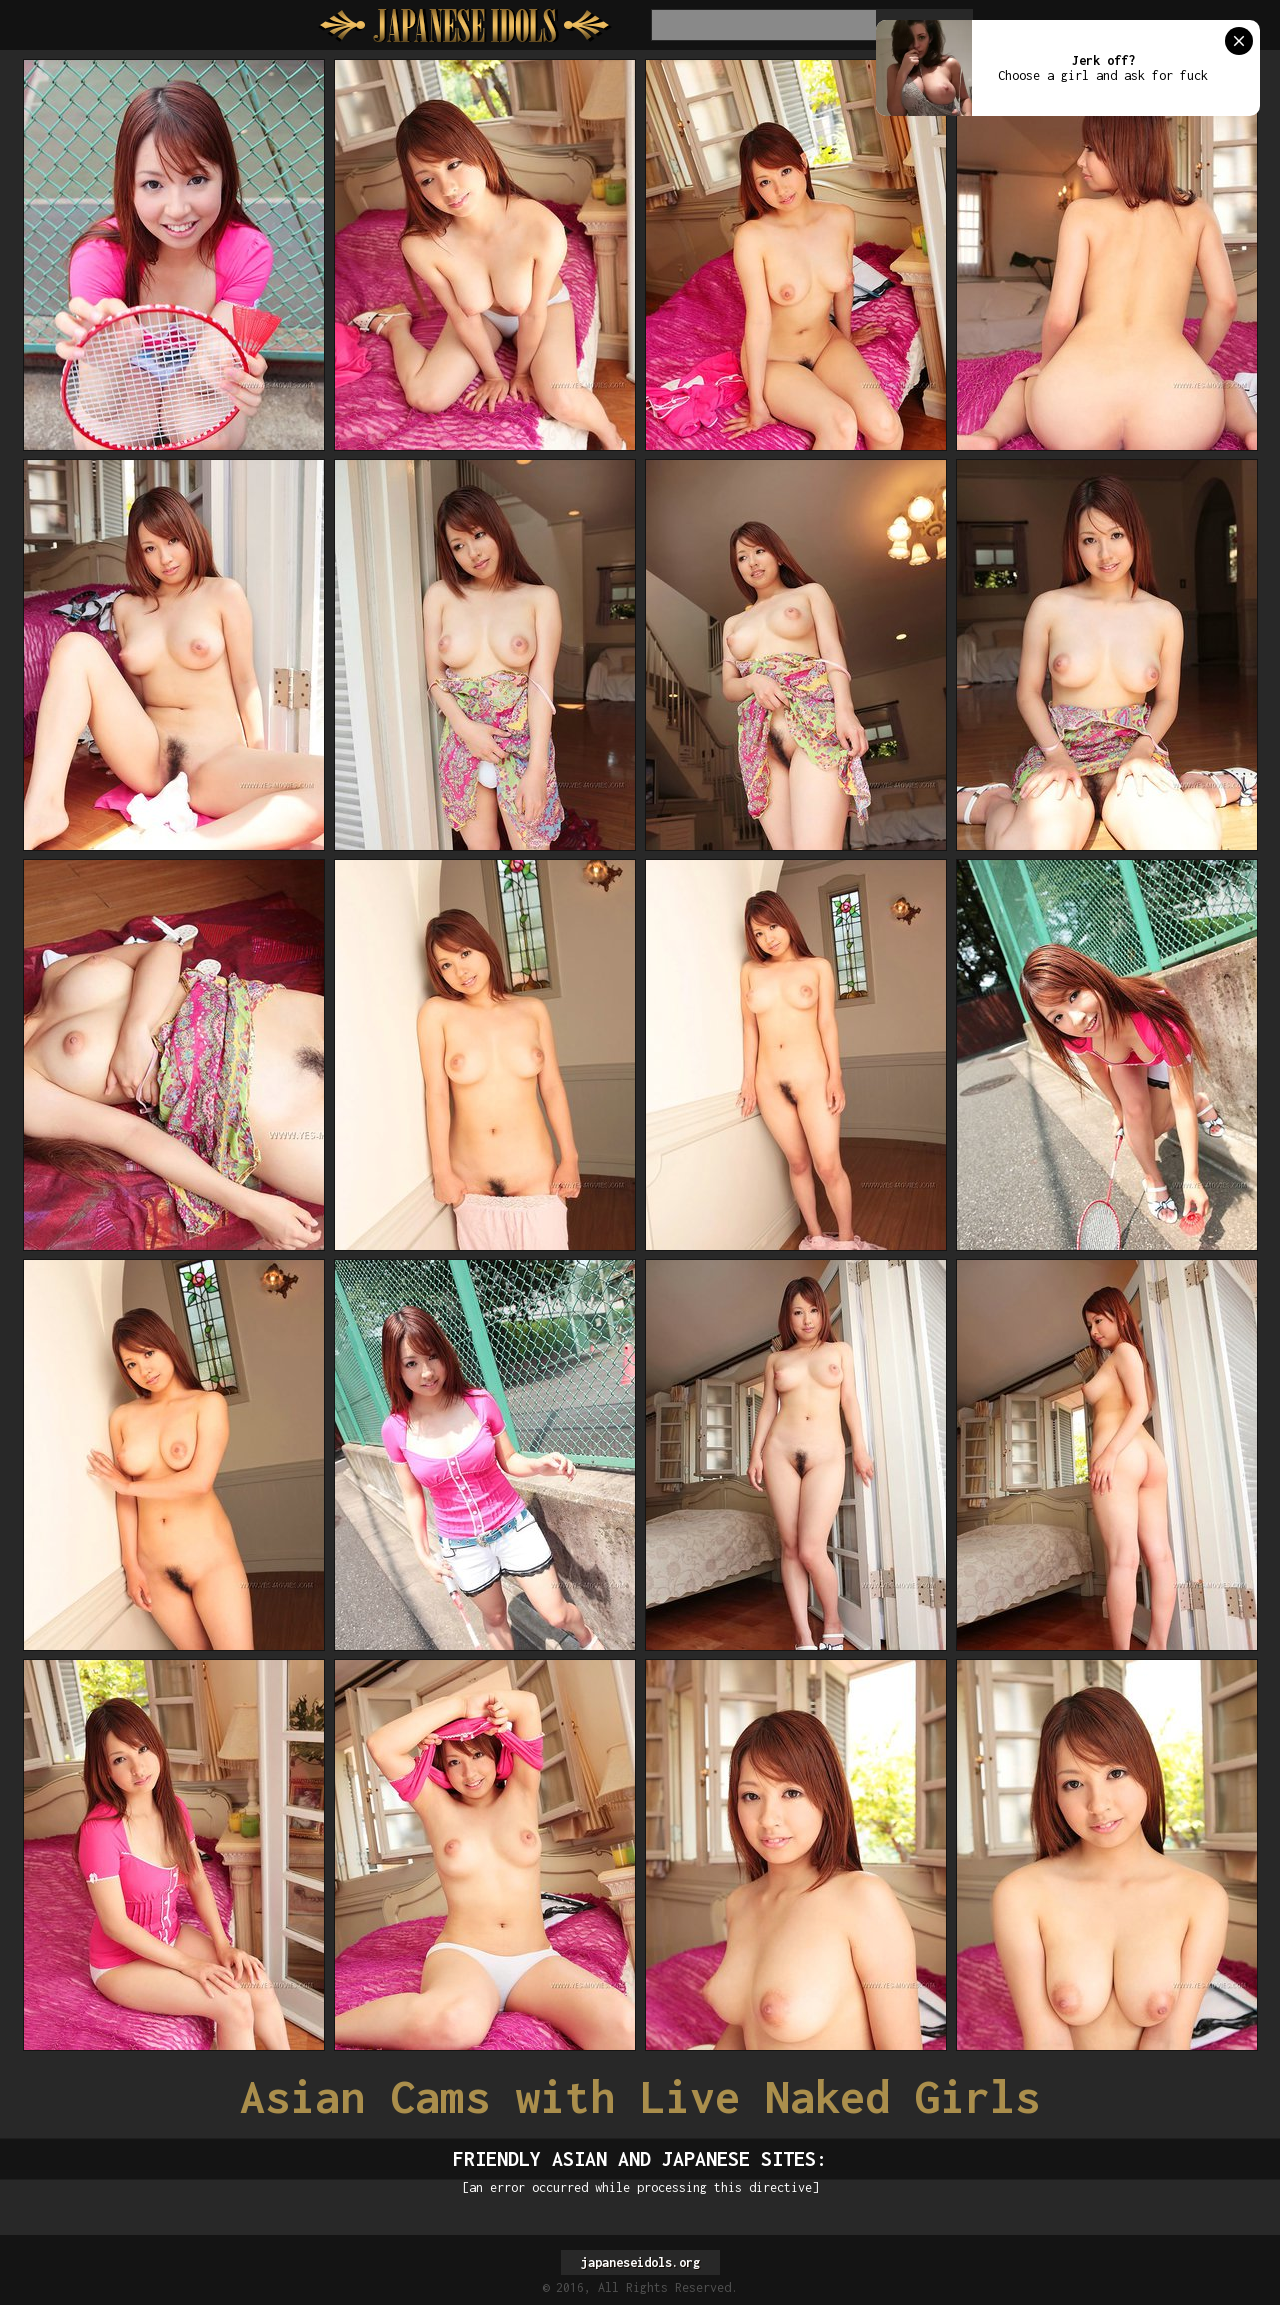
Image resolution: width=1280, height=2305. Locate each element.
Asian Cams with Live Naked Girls (640, 2096)
